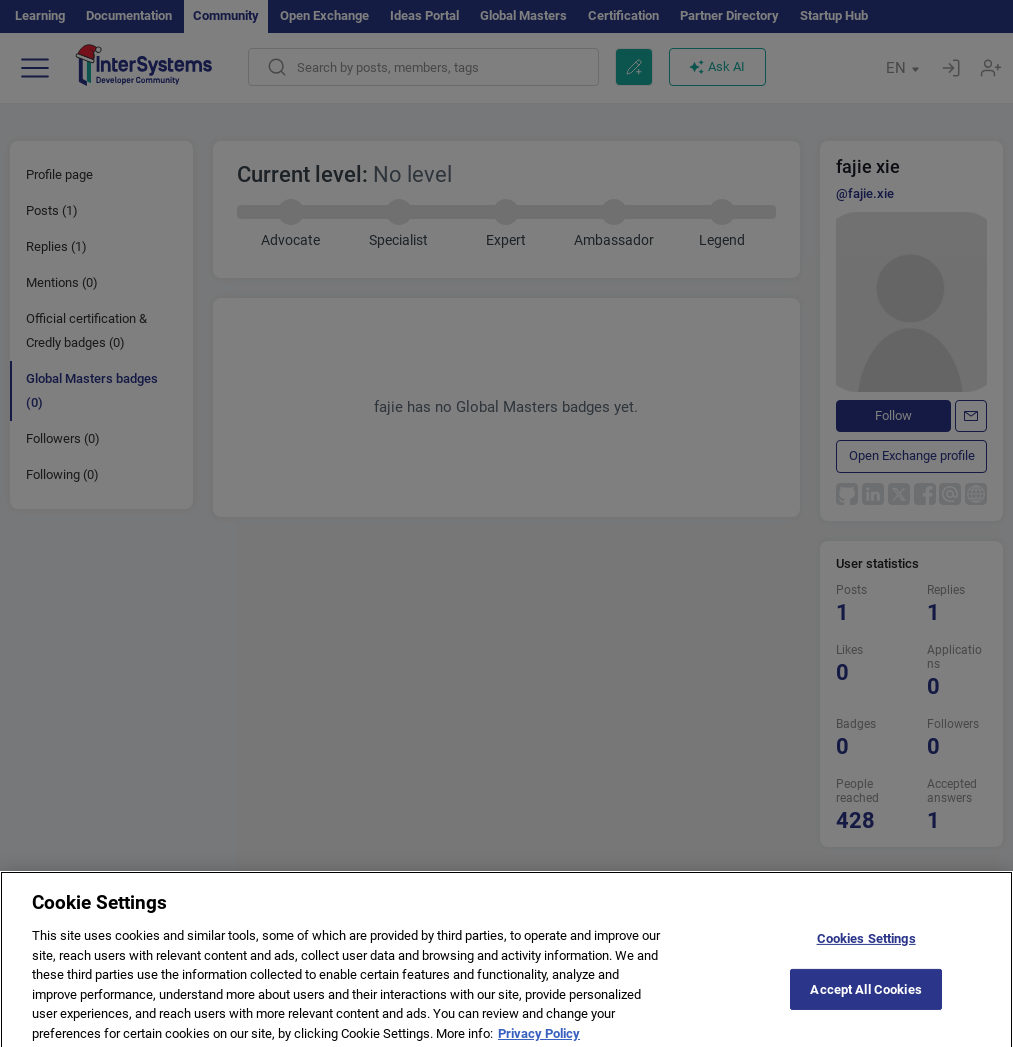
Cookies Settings (866, 945)
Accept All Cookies (865, 995)
